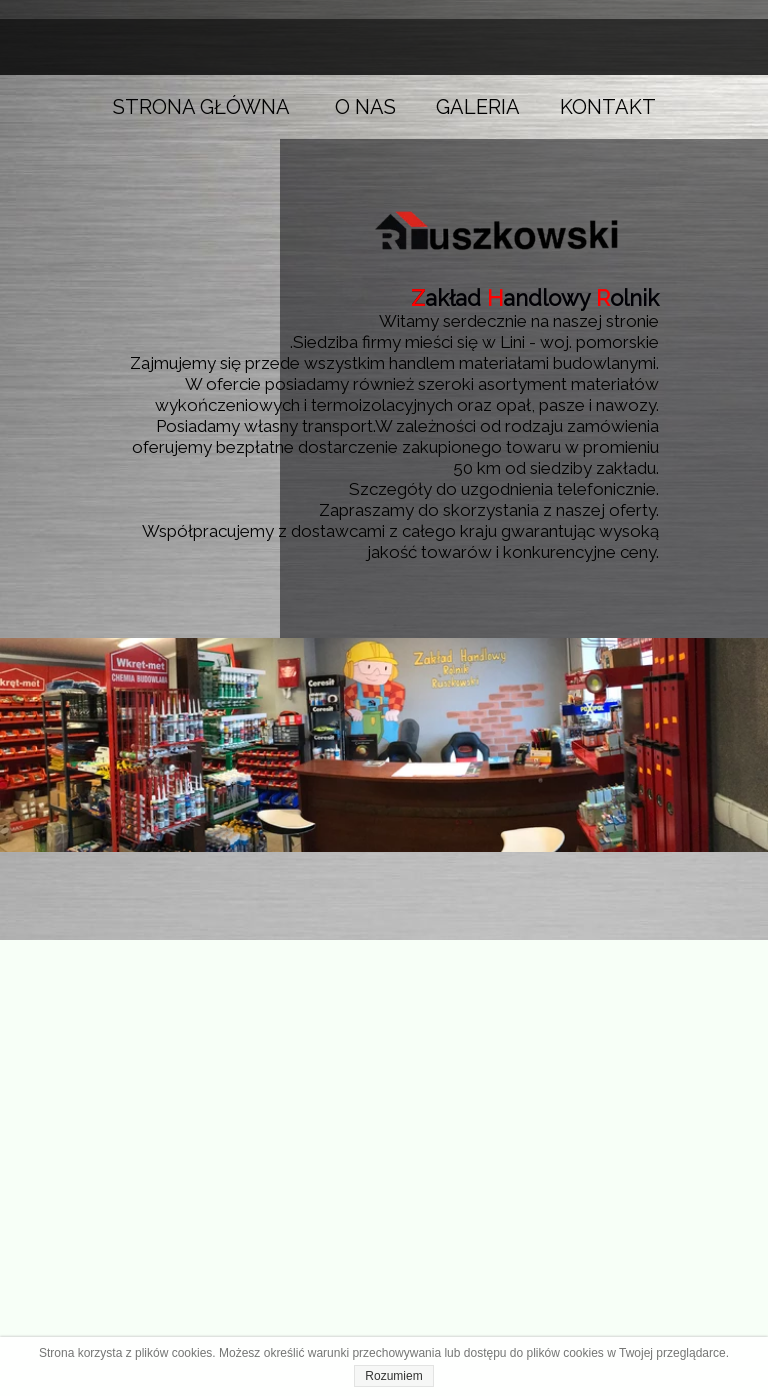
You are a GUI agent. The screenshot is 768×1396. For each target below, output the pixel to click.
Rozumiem (393, 1376)
